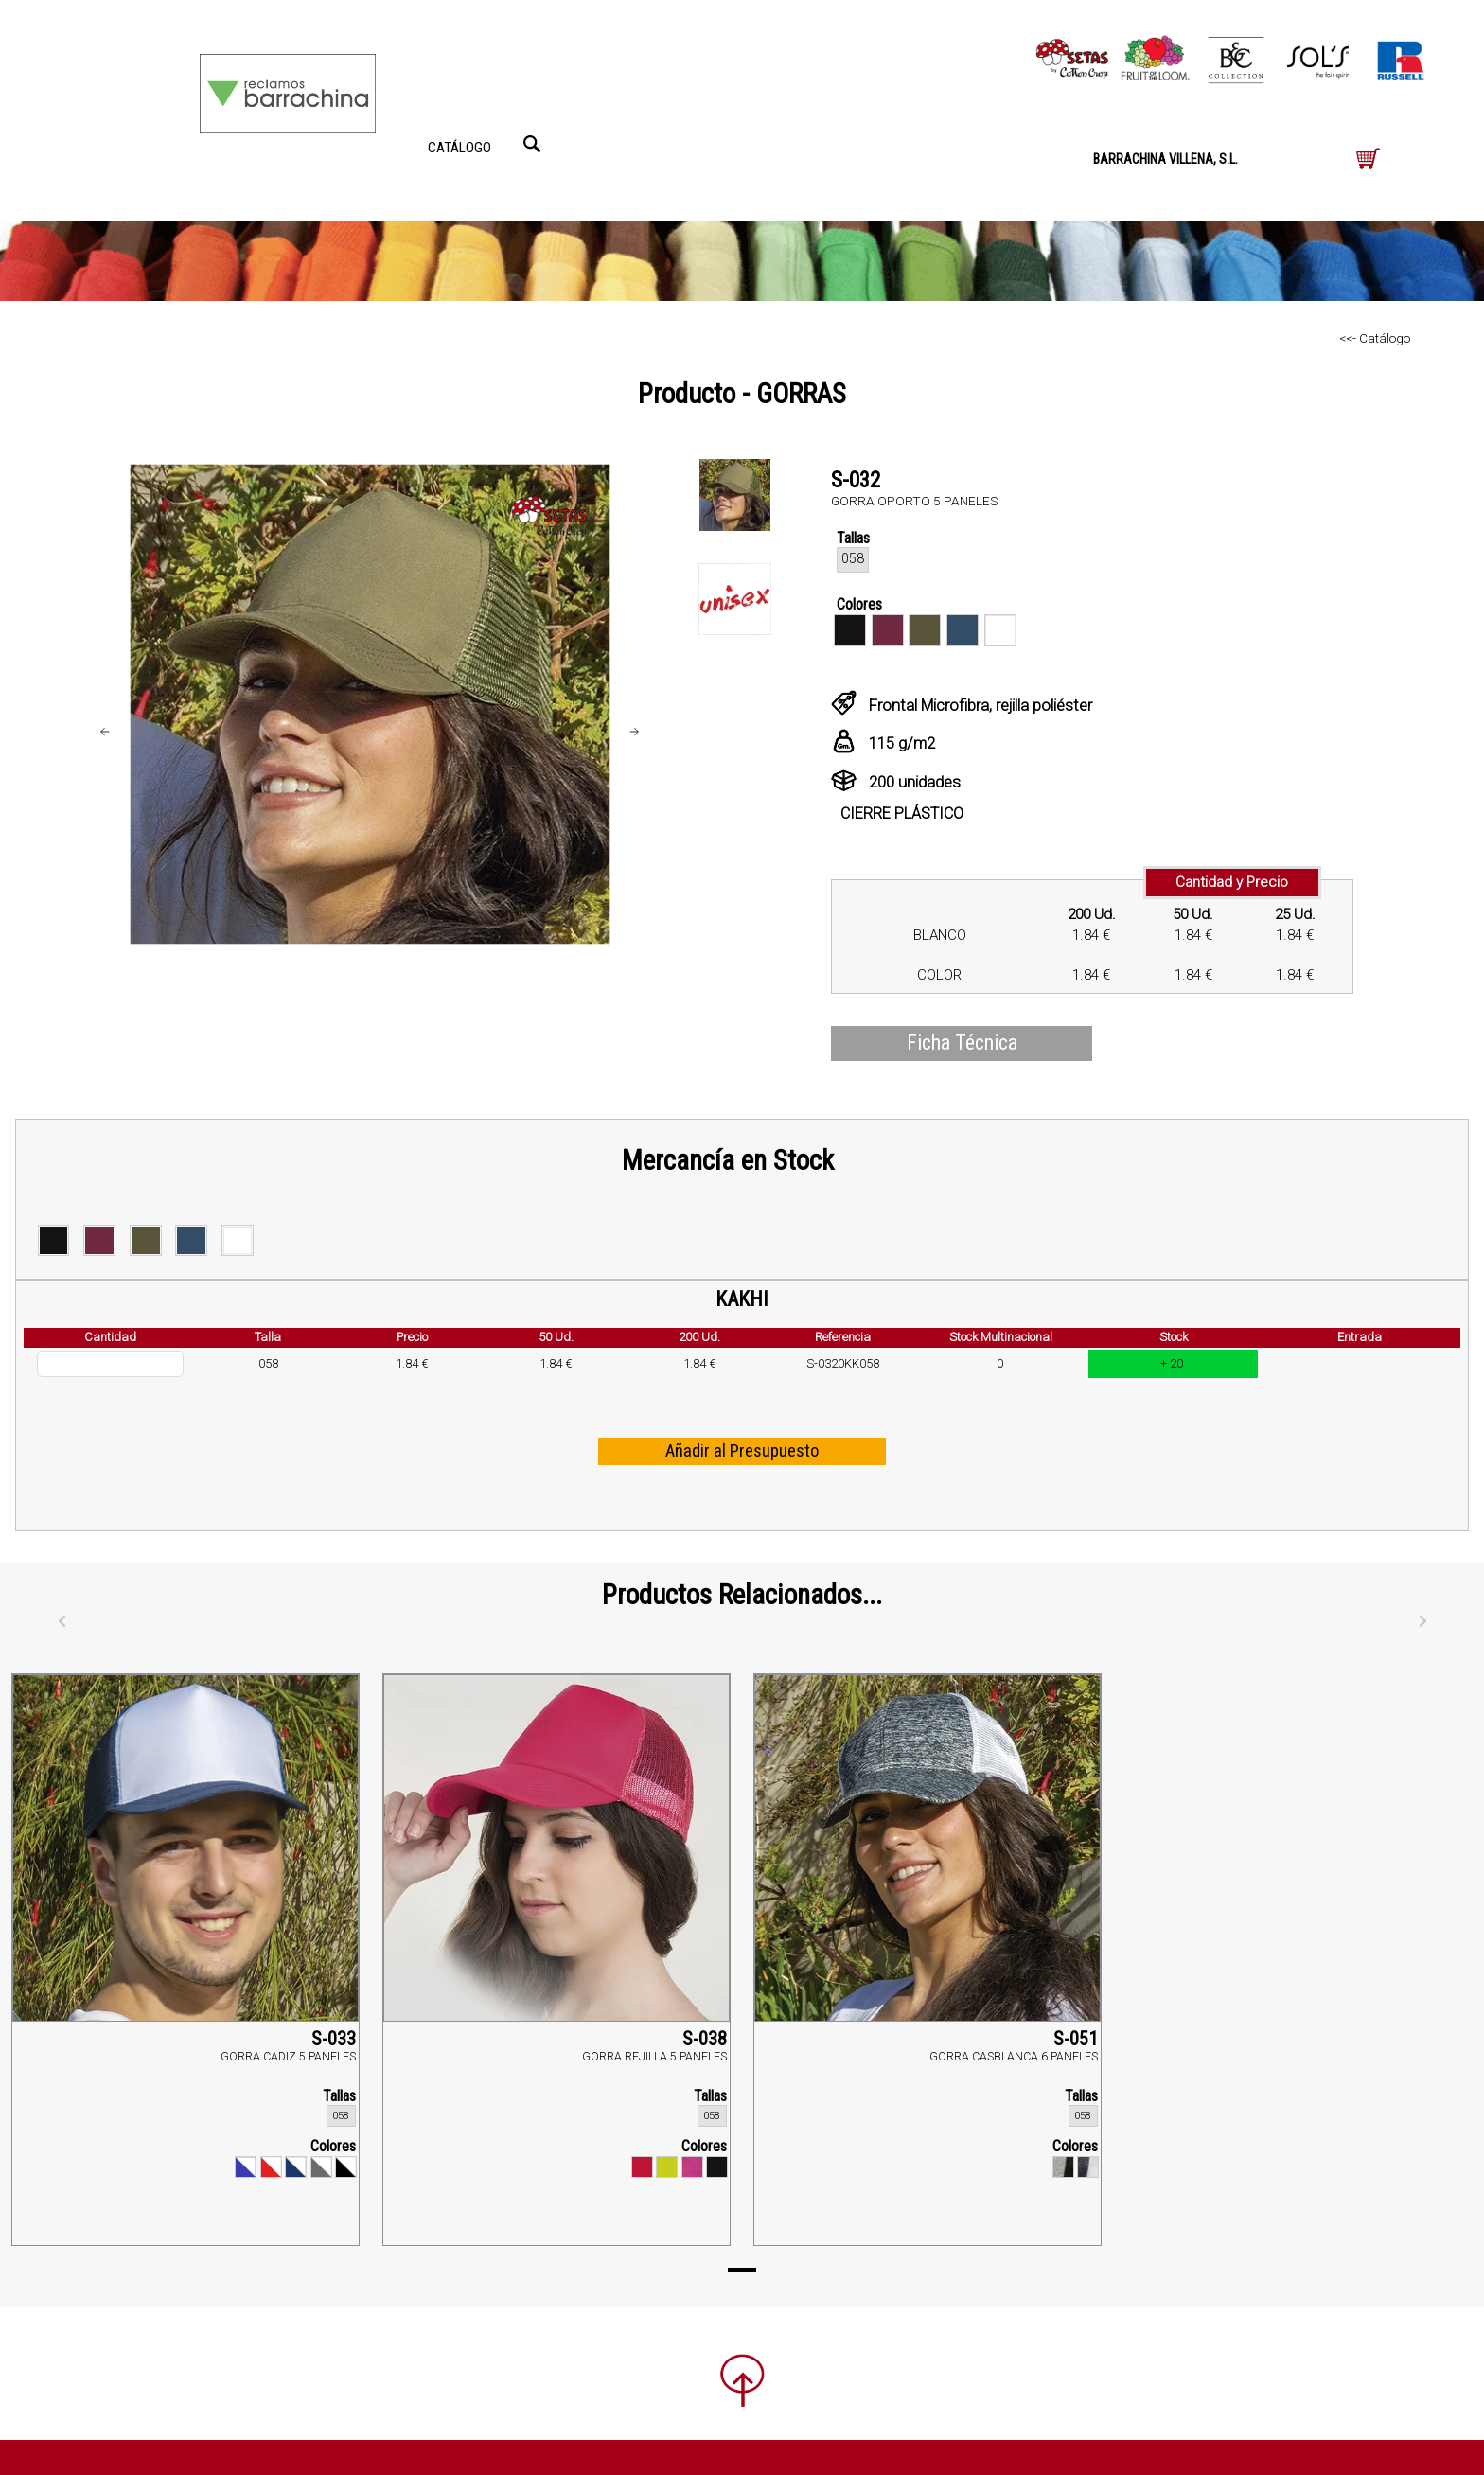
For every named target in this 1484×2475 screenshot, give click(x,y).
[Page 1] (742, 2270)
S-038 (704, 2038)
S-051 (1075, 2038)
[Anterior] (61, 1621)
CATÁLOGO (459, 147)
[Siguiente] (1422, 1621)
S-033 (333, 2038)
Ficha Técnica (962, 1042)
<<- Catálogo (1374, 337)
